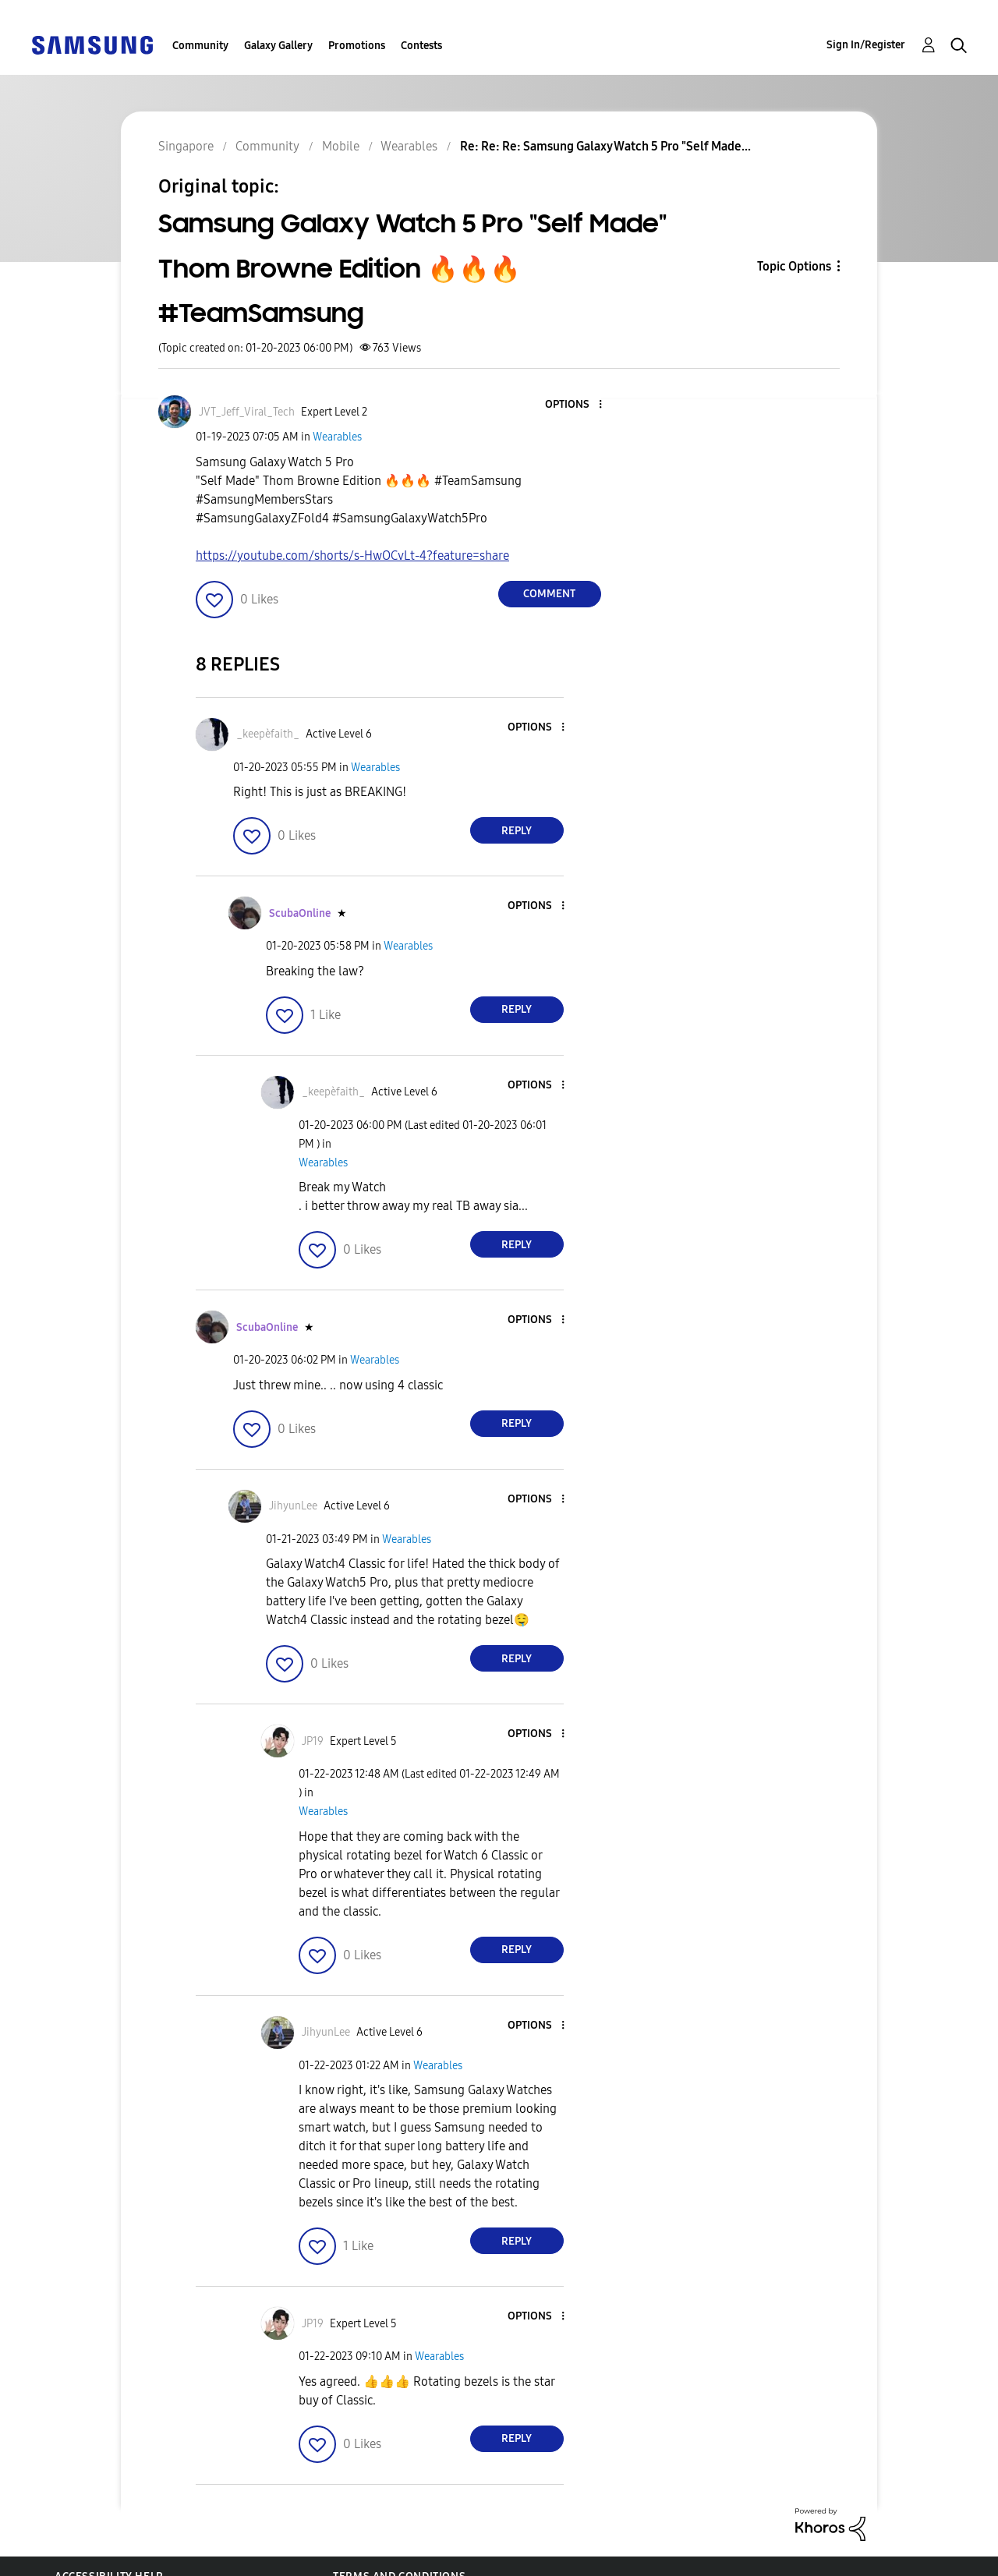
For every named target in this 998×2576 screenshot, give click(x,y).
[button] (574, 405)
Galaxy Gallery (278, 45)
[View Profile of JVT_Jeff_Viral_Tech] (247, 412)
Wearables (337, 437)
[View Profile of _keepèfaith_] (267, 734)
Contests (421, 45)
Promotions (356, 45)
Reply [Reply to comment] (516, 830)
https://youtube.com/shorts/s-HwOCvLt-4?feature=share (352, 555)
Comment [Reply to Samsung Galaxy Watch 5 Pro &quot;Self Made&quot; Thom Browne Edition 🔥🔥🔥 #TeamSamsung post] (549, 593)
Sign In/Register (865, 44)
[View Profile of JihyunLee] (293, 1506)
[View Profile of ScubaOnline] (300, 913)
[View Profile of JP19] (313, 1741)
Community (200, 45)
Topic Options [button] (794, 266)
